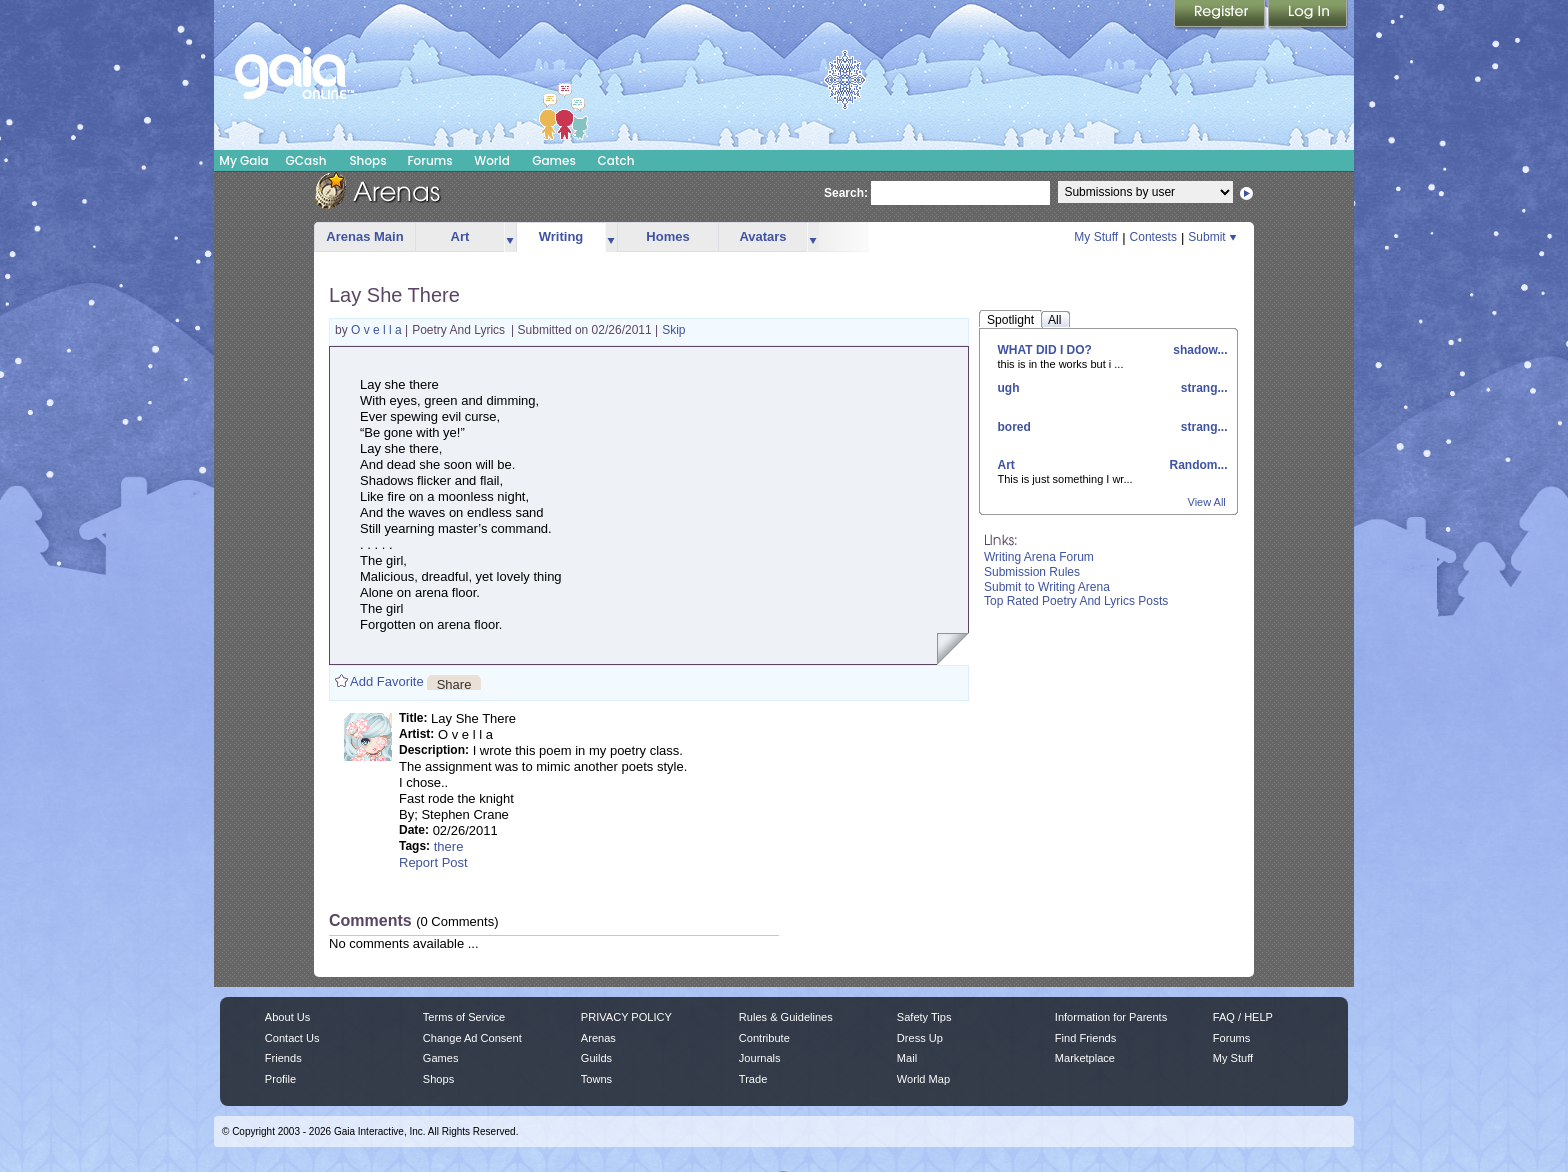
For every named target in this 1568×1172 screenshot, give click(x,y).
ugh (1009, 388)
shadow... (1199, 350)
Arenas (598, 1038)
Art (460, 236)
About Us (287, 1017)
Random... (1196, 465)
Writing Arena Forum (1039, 557)
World (492, 160)
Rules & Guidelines (786, 1017)
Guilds (596, 1058)
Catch (616, 160)
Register (1221, 15)
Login (1308, 15)
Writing (561, 236)
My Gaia (243, 160)
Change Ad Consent (472, 1038)
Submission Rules (1032, 572)
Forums (429, 160)
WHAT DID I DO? (1045, 350)
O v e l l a (378, 330)
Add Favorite (387, 681)
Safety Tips (924, 1017)
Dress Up (920, 1038)
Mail (907, 1058)
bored (1014, 427)
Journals (760, 1058)
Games (554, 160)
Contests (1153, 237)
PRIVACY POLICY (626, 1017)
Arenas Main (364, 236)
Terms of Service (464, 1017)
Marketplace (1085, 1058)
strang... (1202, 388)
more (510, 237)
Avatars (762, 236)
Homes (667, 236)
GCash (306, 160)
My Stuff (1096, 237)
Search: (846, 193)
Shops (367, 160)
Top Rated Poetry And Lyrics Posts (1076, 601)
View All (1207, 502)
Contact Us (292, 1038)
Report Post (433, 862)
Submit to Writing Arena (1047, 587)
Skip (673, 330)
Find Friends (1085, 1038)
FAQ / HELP (1243, 1017)
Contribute (764, 1038)
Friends (283, 1058)
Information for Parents (1111, 1017)
